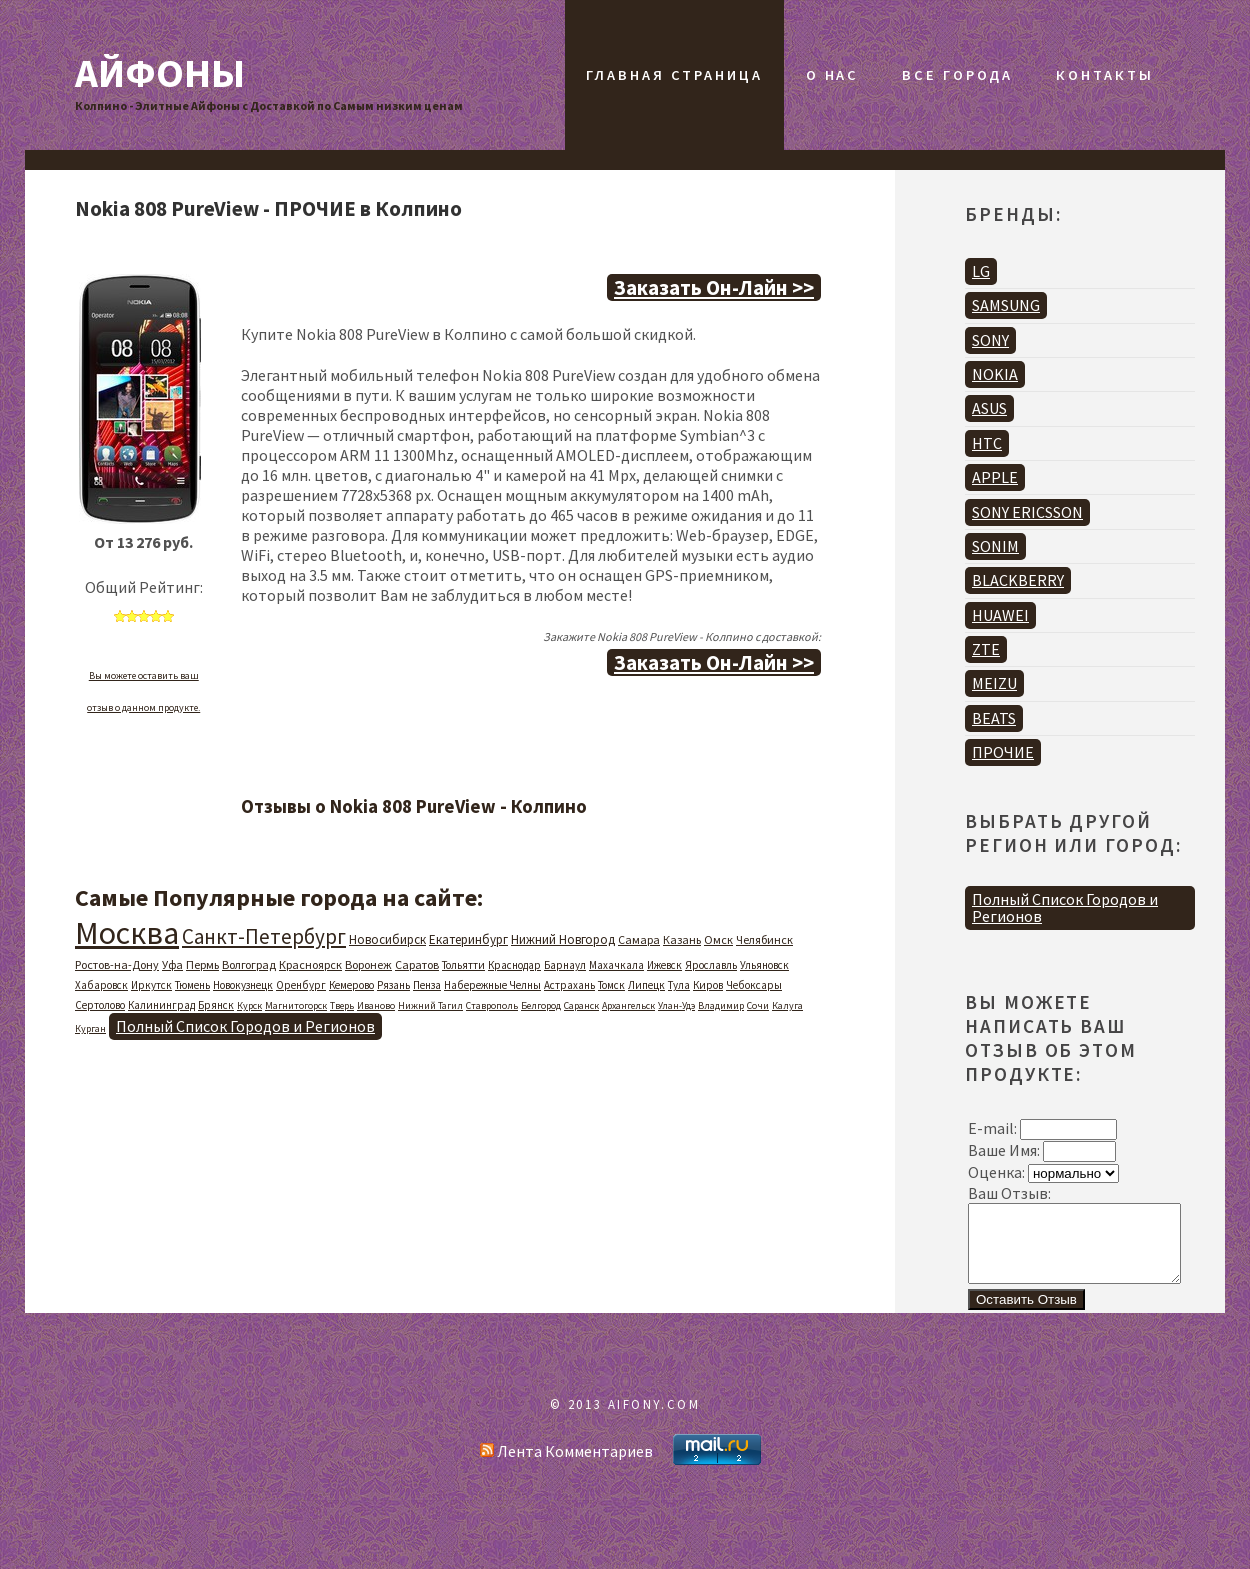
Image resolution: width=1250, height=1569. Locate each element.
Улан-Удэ (676, 1005)
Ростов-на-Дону (117, 964)
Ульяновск (764, 965)
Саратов (417, 964)
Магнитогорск (296, 1005)
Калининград (161, 1005)
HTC (987, 443)
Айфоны (160, 73)
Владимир (721, 1005)
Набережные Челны (492, 985)
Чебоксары (754, 985)
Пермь (202, 964)
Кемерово (351, 985)
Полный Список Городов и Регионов (245, 1026)
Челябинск (764, 939)
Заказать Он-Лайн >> (714, 287)
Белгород (541, 1005)
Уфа (172, 964)
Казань (682, 939)
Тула (679, 985)
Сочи (758, 1005)
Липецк (646, 985)
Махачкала (616, 965)
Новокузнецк (243, 985)
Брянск (216, 1005)
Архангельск (628, 1005)
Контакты (1104, 75)
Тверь (342, 1005)
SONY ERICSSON (1027, 512)
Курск (249, 1005)
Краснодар (514, 965)
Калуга (787, 1005)
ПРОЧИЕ (1003, 752)
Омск (718, 939)
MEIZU (994, 683)
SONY (990, 340)
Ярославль (711, 965)
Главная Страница (674, 75)
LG (981, 271)
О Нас (832, 75)
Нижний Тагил (430, 1005)
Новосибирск (387, 939)
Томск (611, 985)
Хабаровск (101, 985)
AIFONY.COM (654, 1419)
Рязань (393, 985)
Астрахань (569, 985)
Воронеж (368, 964)
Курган (90, 1028)
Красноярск (310, 964)
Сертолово (100, 1005)
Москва (127, 933)
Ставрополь (492, 1005)
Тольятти (463, 965)
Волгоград (249, 964)
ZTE (986, 649)
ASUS (989, 408)
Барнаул (565, 965)
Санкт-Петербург (264, 936)
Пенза (427, 985)
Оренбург (301, 985)
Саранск (581, 1005)
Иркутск (151, 985)
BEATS (994, 718)
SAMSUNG (1006, 305)
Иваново (376, 1005)
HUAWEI (1000, 615)
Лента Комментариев (566, 1466)
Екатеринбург (468, 939)
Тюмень (192, 985)
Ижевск (664, 965)
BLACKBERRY (1018, 580)
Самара (639, 939)
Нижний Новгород (563, 939)
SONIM (995, 546)
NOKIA (995, 374)
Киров (708, 985)
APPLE (995, 477)
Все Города (957, 75)
